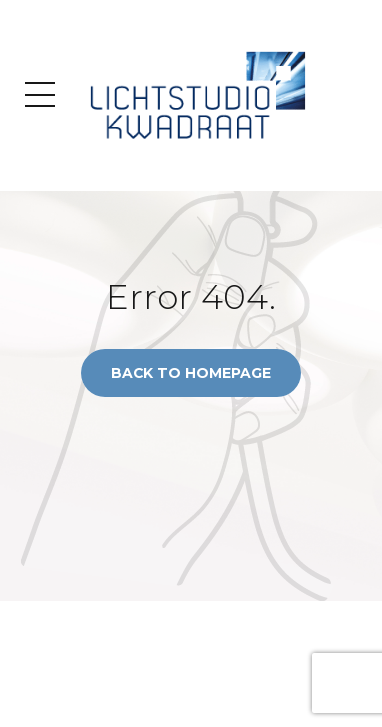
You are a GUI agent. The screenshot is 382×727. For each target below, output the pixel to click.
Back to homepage (191, 373)
